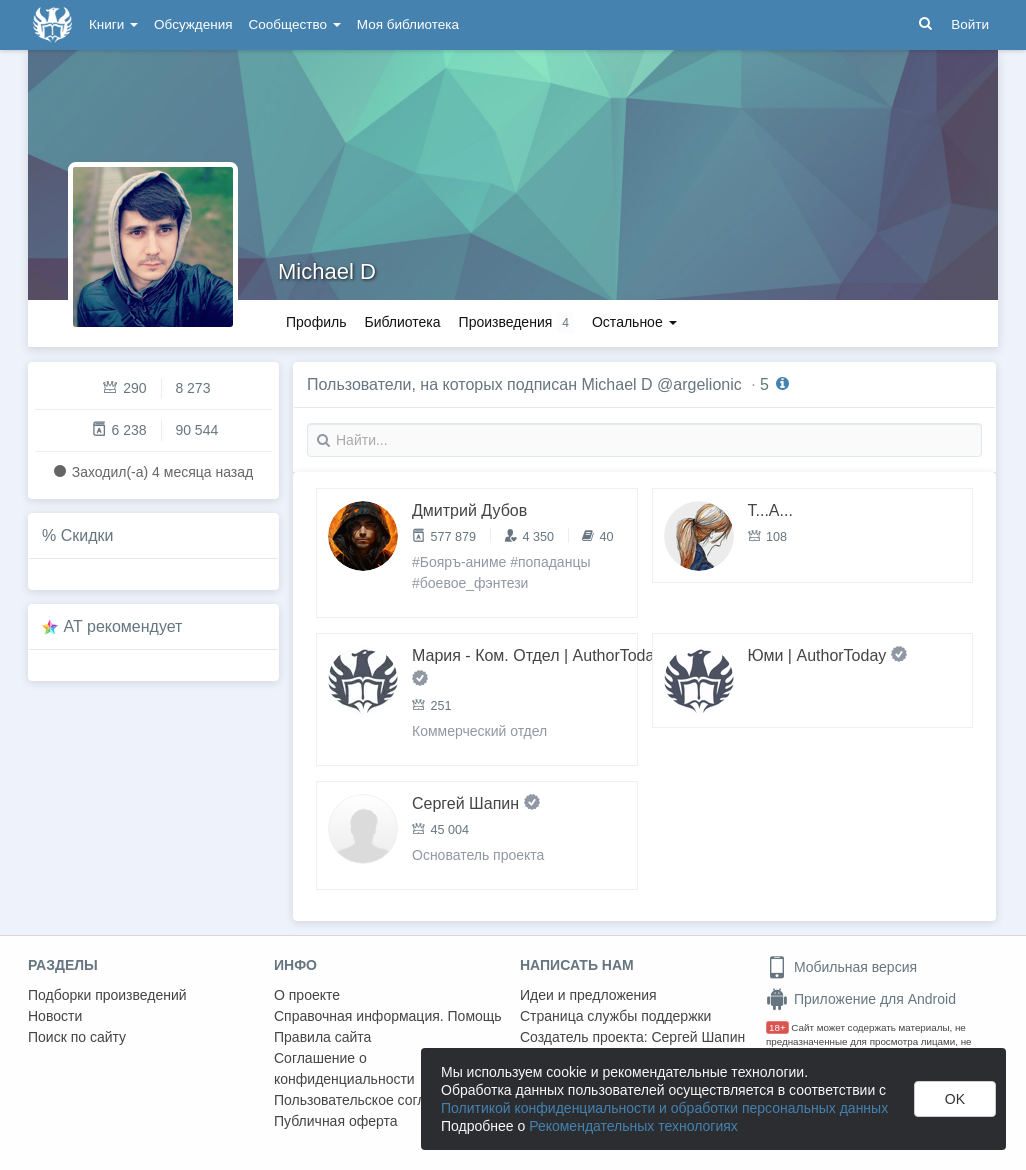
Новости (55, 1016)
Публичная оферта (336, 1121)
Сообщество (295, 24)
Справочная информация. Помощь (388, 1016)
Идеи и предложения (588, 995)
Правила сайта (322, 1037)
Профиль (316, 322)
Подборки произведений (107, 995)
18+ (777, 1027)
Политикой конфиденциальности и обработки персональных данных (664, 1108)
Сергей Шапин (698, 1037)
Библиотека (402, 322)
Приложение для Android (861, 999)
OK (955, 1099)
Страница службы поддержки (615, 1016)
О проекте (307, 995)
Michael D (327, 271)
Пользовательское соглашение (375, 1100)
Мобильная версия (841, 967)
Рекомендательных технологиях (633, 1126)
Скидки (87, 535)
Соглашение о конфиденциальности (344, 1068)
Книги (113, 24)
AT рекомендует (123, 626)
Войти (970, 24)
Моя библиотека (408, 24)
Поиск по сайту (77, 1037)
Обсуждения (193, 24)
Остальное (634, 322)
